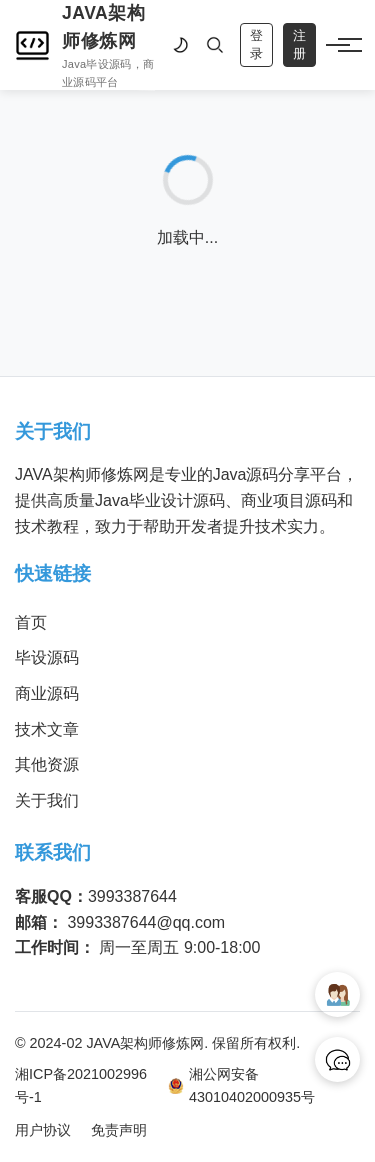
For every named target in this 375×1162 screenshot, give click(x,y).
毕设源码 (47, 657)
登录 (256, 44)
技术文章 (47, 729)
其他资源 (47, 764)
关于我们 (47, 800)
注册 (299, 44)
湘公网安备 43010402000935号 (241, 1085)
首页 (31, 622)
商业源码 (47, 693)
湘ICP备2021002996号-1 (81, 1085)
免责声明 (119, 1130)
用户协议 (43, 1130)
